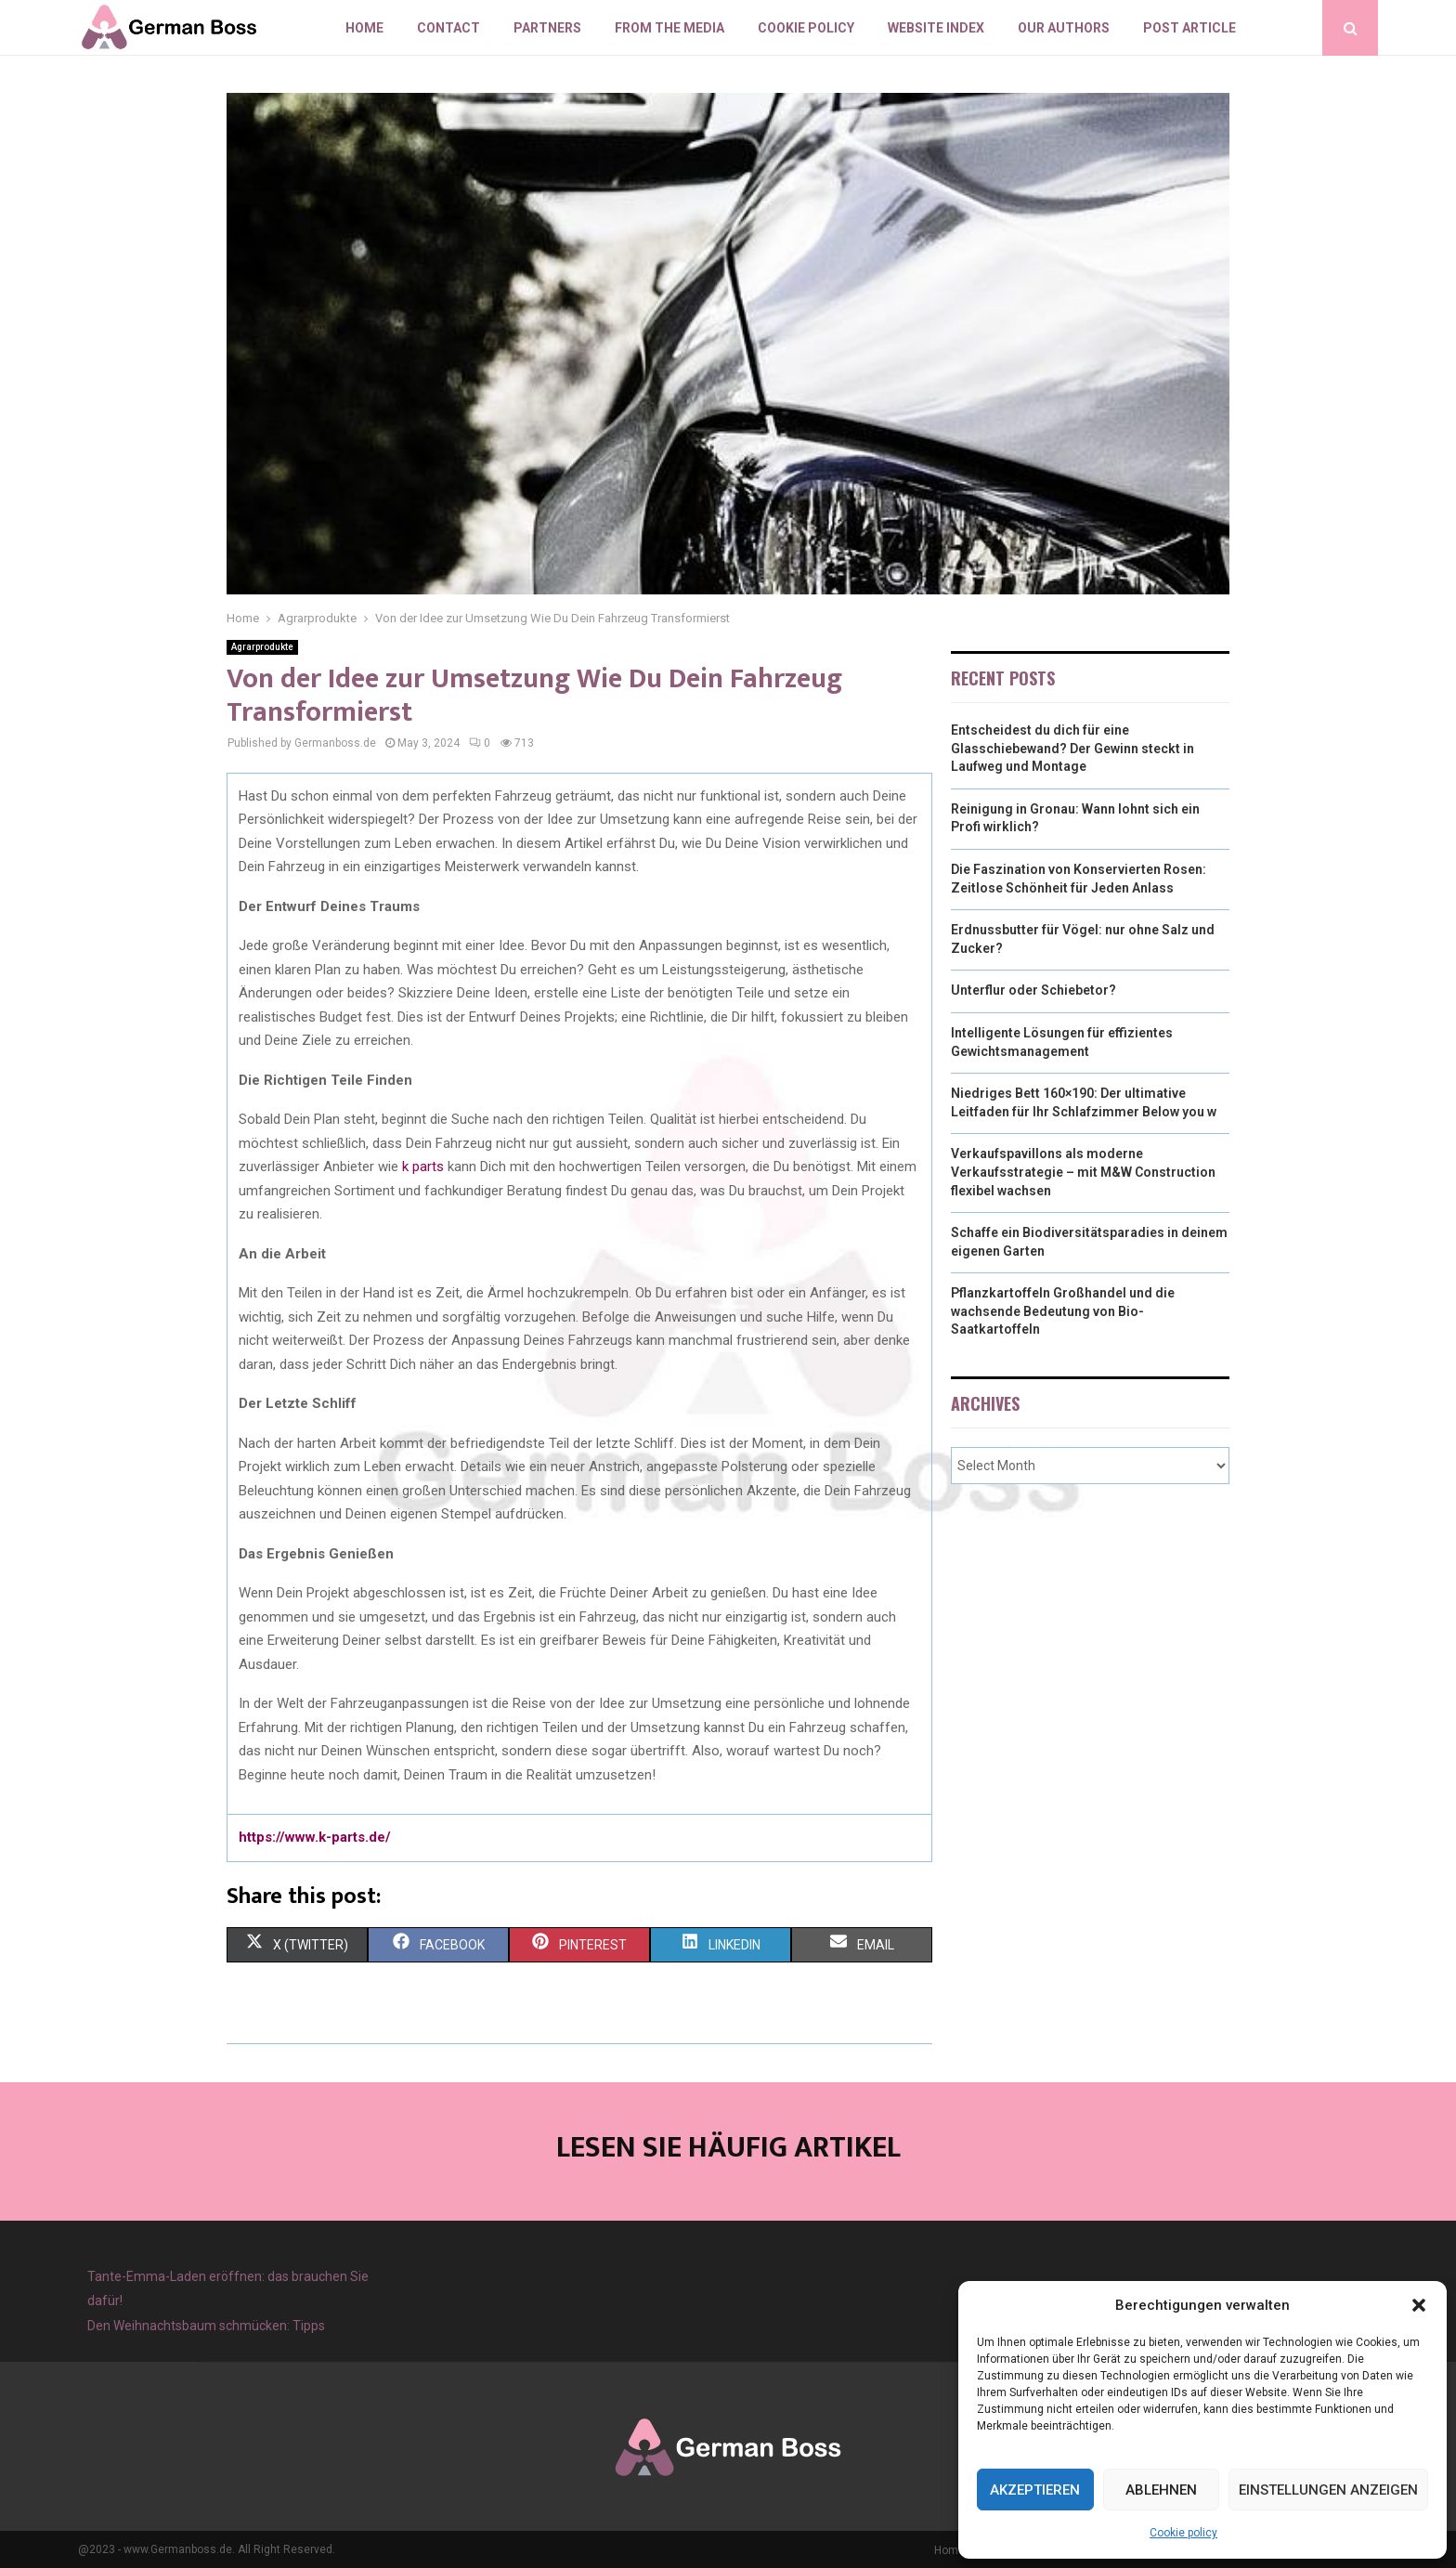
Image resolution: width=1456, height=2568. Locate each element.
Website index (936, 27)
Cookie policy (1183, 2532)
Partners (547, 27)
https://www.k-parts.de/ (315, 1837)
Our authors (1064, 27)
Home (364, 27)
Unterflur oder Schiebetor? (1033, 990)
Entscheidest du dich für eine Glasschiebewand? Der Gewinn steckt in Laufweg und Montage (1072, 748)
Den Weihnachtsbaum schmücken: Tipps (206, 2325)
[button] (1419, 2305)
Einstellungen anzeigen (1328, 2490)
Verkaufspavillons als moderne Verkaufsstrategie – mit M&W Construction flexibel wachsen (1083, 1171)
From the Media (669, 27)
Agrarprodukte (262, 647)
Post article (1189, 27)
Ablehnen (1161, 2490)
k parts (423, 1166)
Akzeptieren (1035, 2490)
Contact (448, 27)
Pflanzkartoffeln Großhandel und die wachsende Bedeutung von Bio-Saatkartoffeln (1063, 1310)
